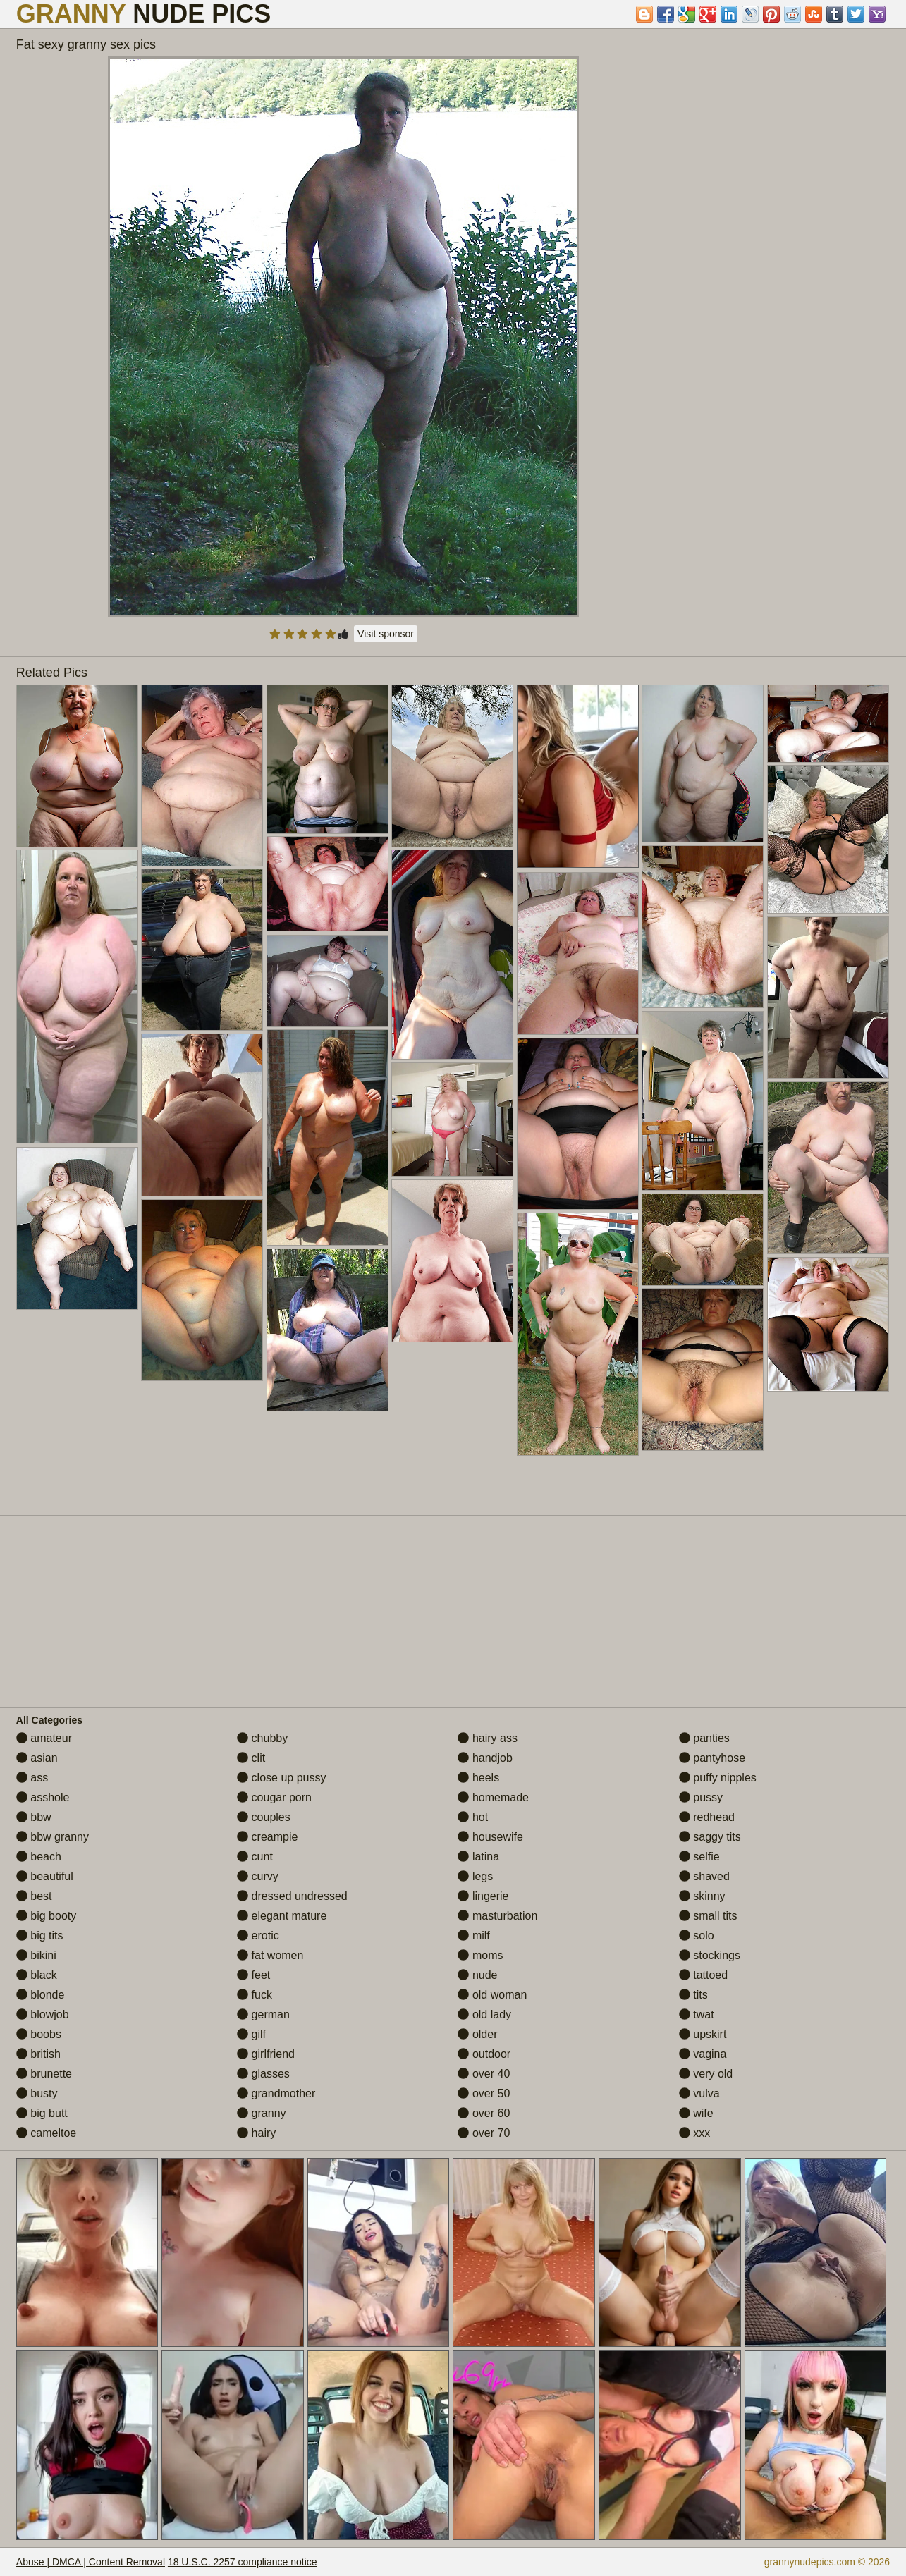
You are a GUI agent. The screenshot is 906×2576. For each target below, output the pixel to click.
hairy (256, 2133)
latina (478, 1857)
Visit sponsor (385, 633)
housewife (490, 1837)
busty (37, 2093)
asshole (43, 1797)
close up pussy (281, 1778)
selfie (699, 1857)
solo (696, 1936)
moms (480, 1955)
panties (704, 1738)
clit (251, 1758)
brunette (44, 2074)
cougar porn (274, 1797)
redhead (707, 1817)
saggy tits (710, 1837)
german (263, 2014)
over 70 (484, 2133)
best (34, 1896)
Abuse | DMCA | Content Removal (90, 2562)
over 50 (484, 2093)
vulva (699, 2093)
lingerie (483, 1896)
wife (696, 2113)
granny (261, 2113)
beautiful (44, 1876)
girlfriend (266, 2054)
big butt (42, 2113)
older (477, 2034)
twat (696, 2014)
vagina (703, 2054)
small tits (708, 1916)
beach (38, 1857)
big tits (39, 1936)
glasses (263, 2074)
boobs (38, 2034)
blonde (40, 1995)
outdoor (484, 2054)
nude (477, 1975)
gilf (251, 2034)
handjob (485, 1758)
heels (478, 1778)
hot (473, 1817)
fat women (270, 1955)
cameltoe (46, 2133)
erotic (258, 1936)
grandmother (276, 2093)
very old (706, 2074)
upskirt (703, 2034)
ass (32, 1778)
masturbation (497, 1916)
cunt (255, 1857)
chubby (262, 1738)
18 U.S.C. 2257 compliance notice (242, 2562)
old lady (484, 2014)
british (38, 2054)
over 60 (484, 2113)
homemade (493, 1797)
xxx (694, 2133)
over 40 (484, 2074)
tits (693, 1995)
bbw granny (52, 1837)
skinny (702, 1896)
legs (475, 1876)
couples (263, 1817)
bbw (33, 1817)
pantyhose (712, 1758)
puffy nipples (718, 1778)
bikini (36, 1955)
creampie (267, 1837)
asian (37, 1758)
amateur (44, 1738)
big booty (46, 1916)
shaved (704, 1876)
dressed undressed (292, 1896)
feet (253, 1975)
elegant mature (281, 1916)
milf (473, 1936)
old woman (492, 1995)
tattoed (703, 1975)
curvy (257, 1876)
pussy (701, 1797)
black (36, 1975)
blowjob (42, 2014)
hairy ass (487, 1738)
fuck (254, 1995)
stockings (709, 1955)
